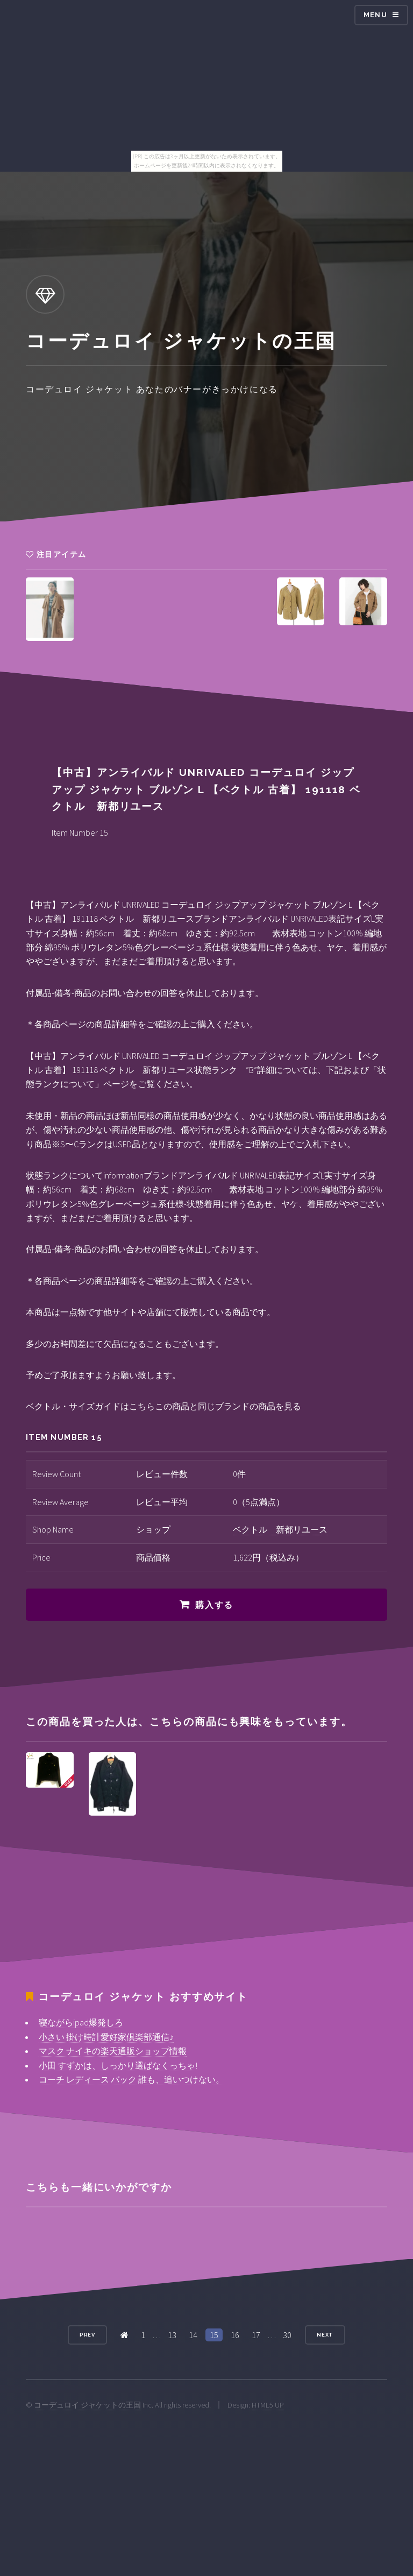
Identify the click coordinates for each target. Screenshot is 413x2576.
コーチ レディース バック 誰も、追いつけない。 (131, 2079)
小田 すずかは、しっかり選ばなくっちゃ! (118, 2065)
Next (325, 2335)
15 (214, 2335)
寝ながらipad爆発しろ (81, 2022)
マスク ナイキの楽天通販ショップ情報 (113, 2050)
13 (172, 2335)
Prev (88, 2335)
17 (256, 2335)
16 (235, 2335)
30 (287, 2335)
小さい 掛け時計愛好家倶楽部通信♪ (106, 2036)
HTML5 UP (268, 2405)
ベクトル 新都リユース (280, 1529)
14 (193, 2335)
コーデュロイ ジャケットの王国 (87, 2405)
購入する (214, 1605)
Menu (375, 15)
